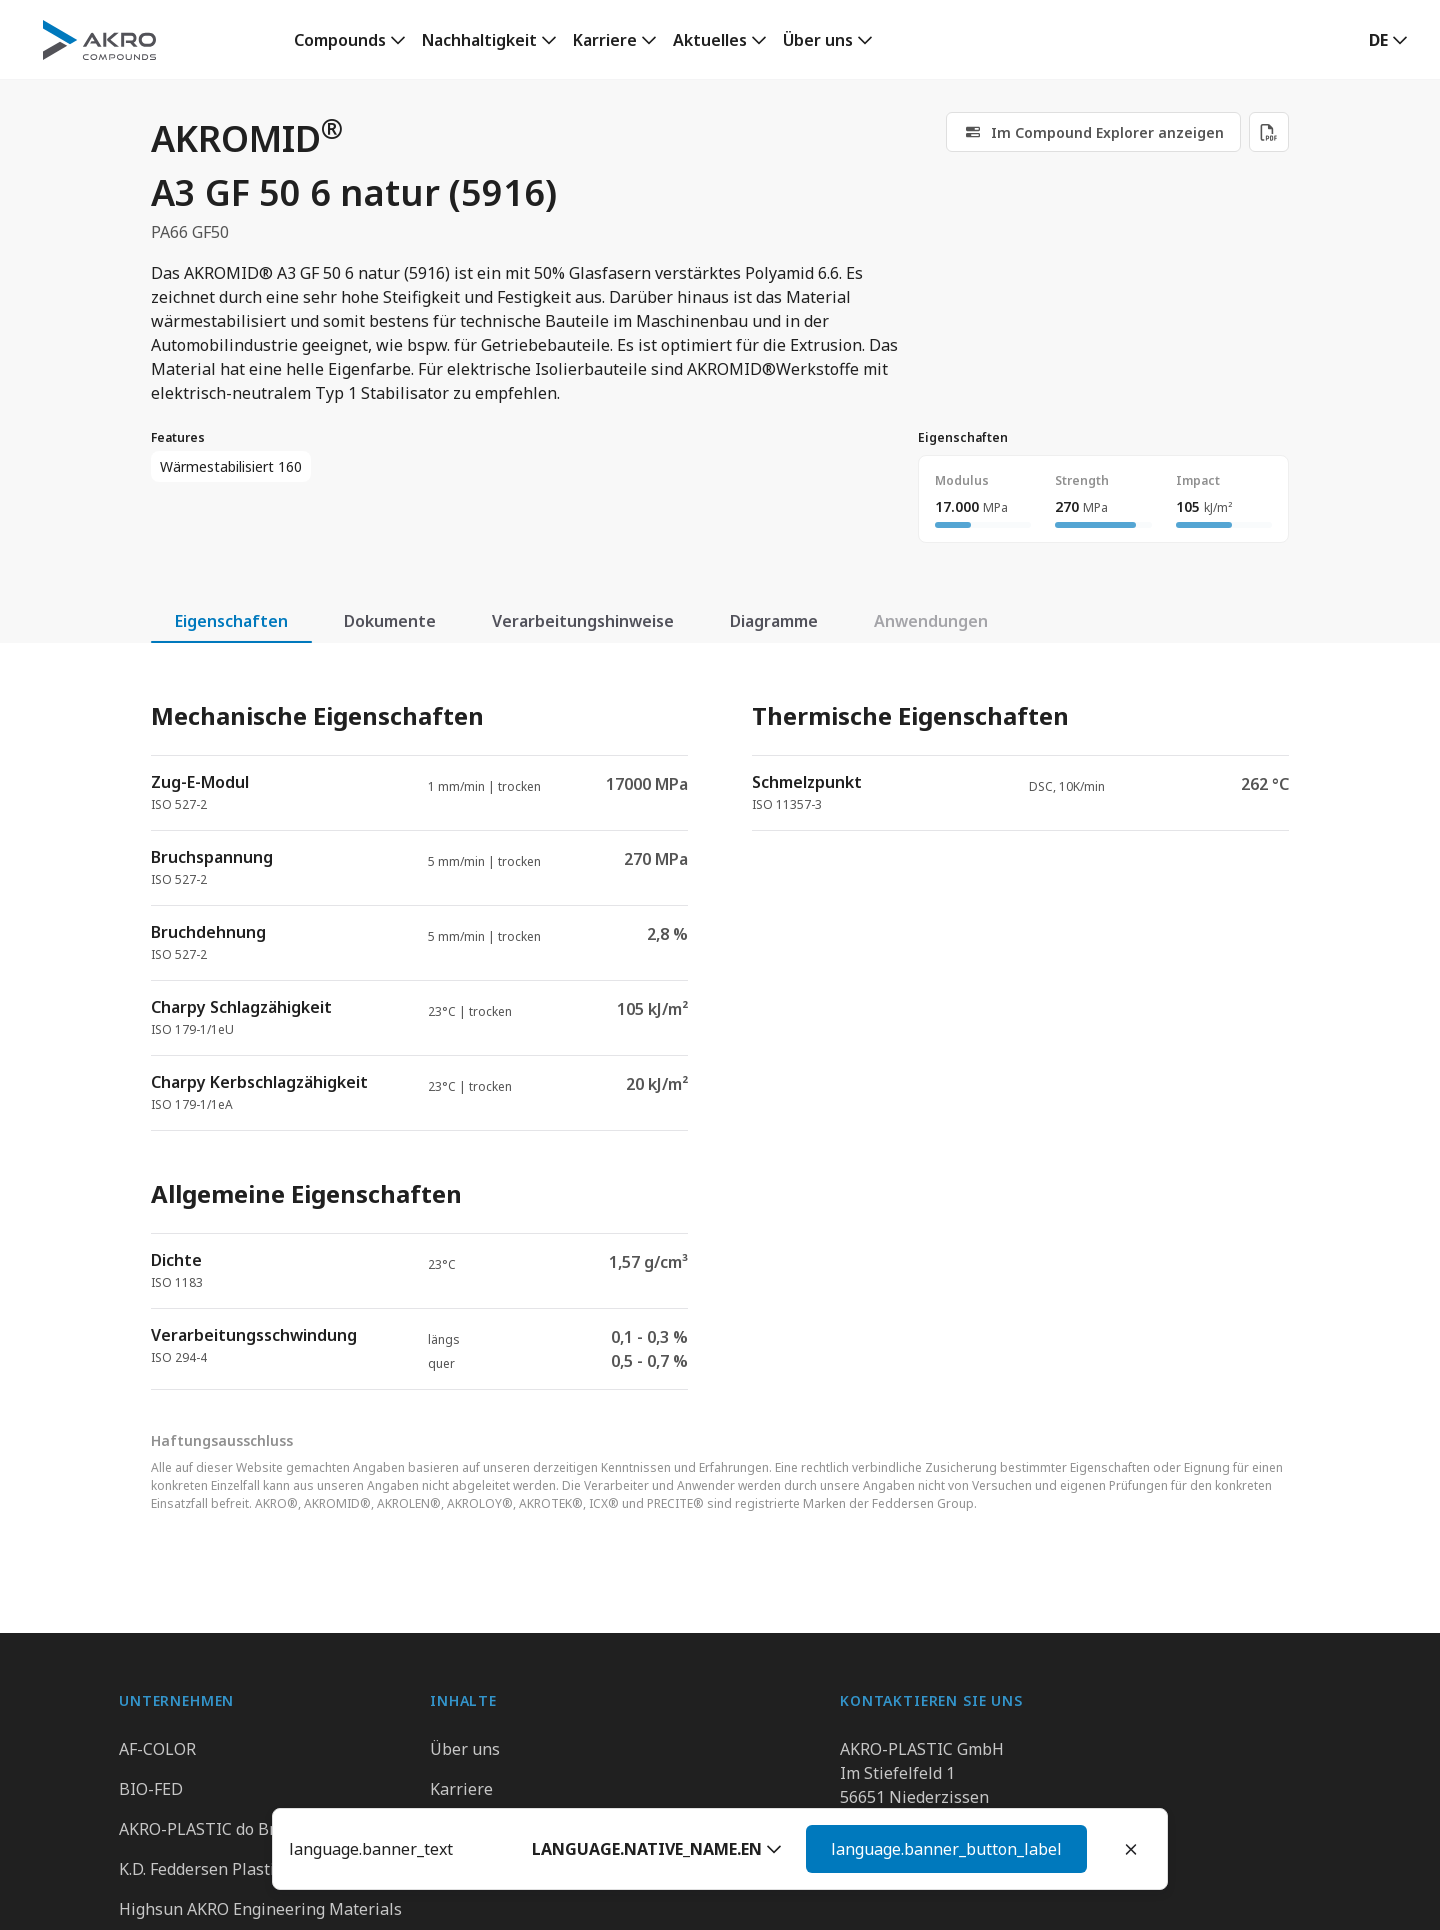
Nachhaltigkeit (479, 40)
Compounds (340, 40)
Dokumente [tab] (390, 621)
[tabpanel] (720, 1028)
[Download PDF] (1269, 132)
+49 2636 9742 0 (900, 1821)
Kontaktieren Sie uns (919, 1869)
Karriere (605, 40)
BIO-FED (151, 1789)
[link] (350, 40)
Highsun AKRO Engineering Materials (260, 1909)
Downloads (472, 1869)
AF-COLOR (157, 1749)
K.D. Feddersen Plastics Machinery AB (259, 1869)
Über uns (818, 40)
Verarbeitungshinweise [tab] (583, 621)
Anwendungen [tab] (931, 621)
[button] (1388, 40)
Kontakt (459, 1829)
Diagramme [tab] (774, 621)
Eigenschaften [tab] (231, 621)
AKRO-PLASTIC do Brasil (211, 1829)
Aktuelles (710, 40)
